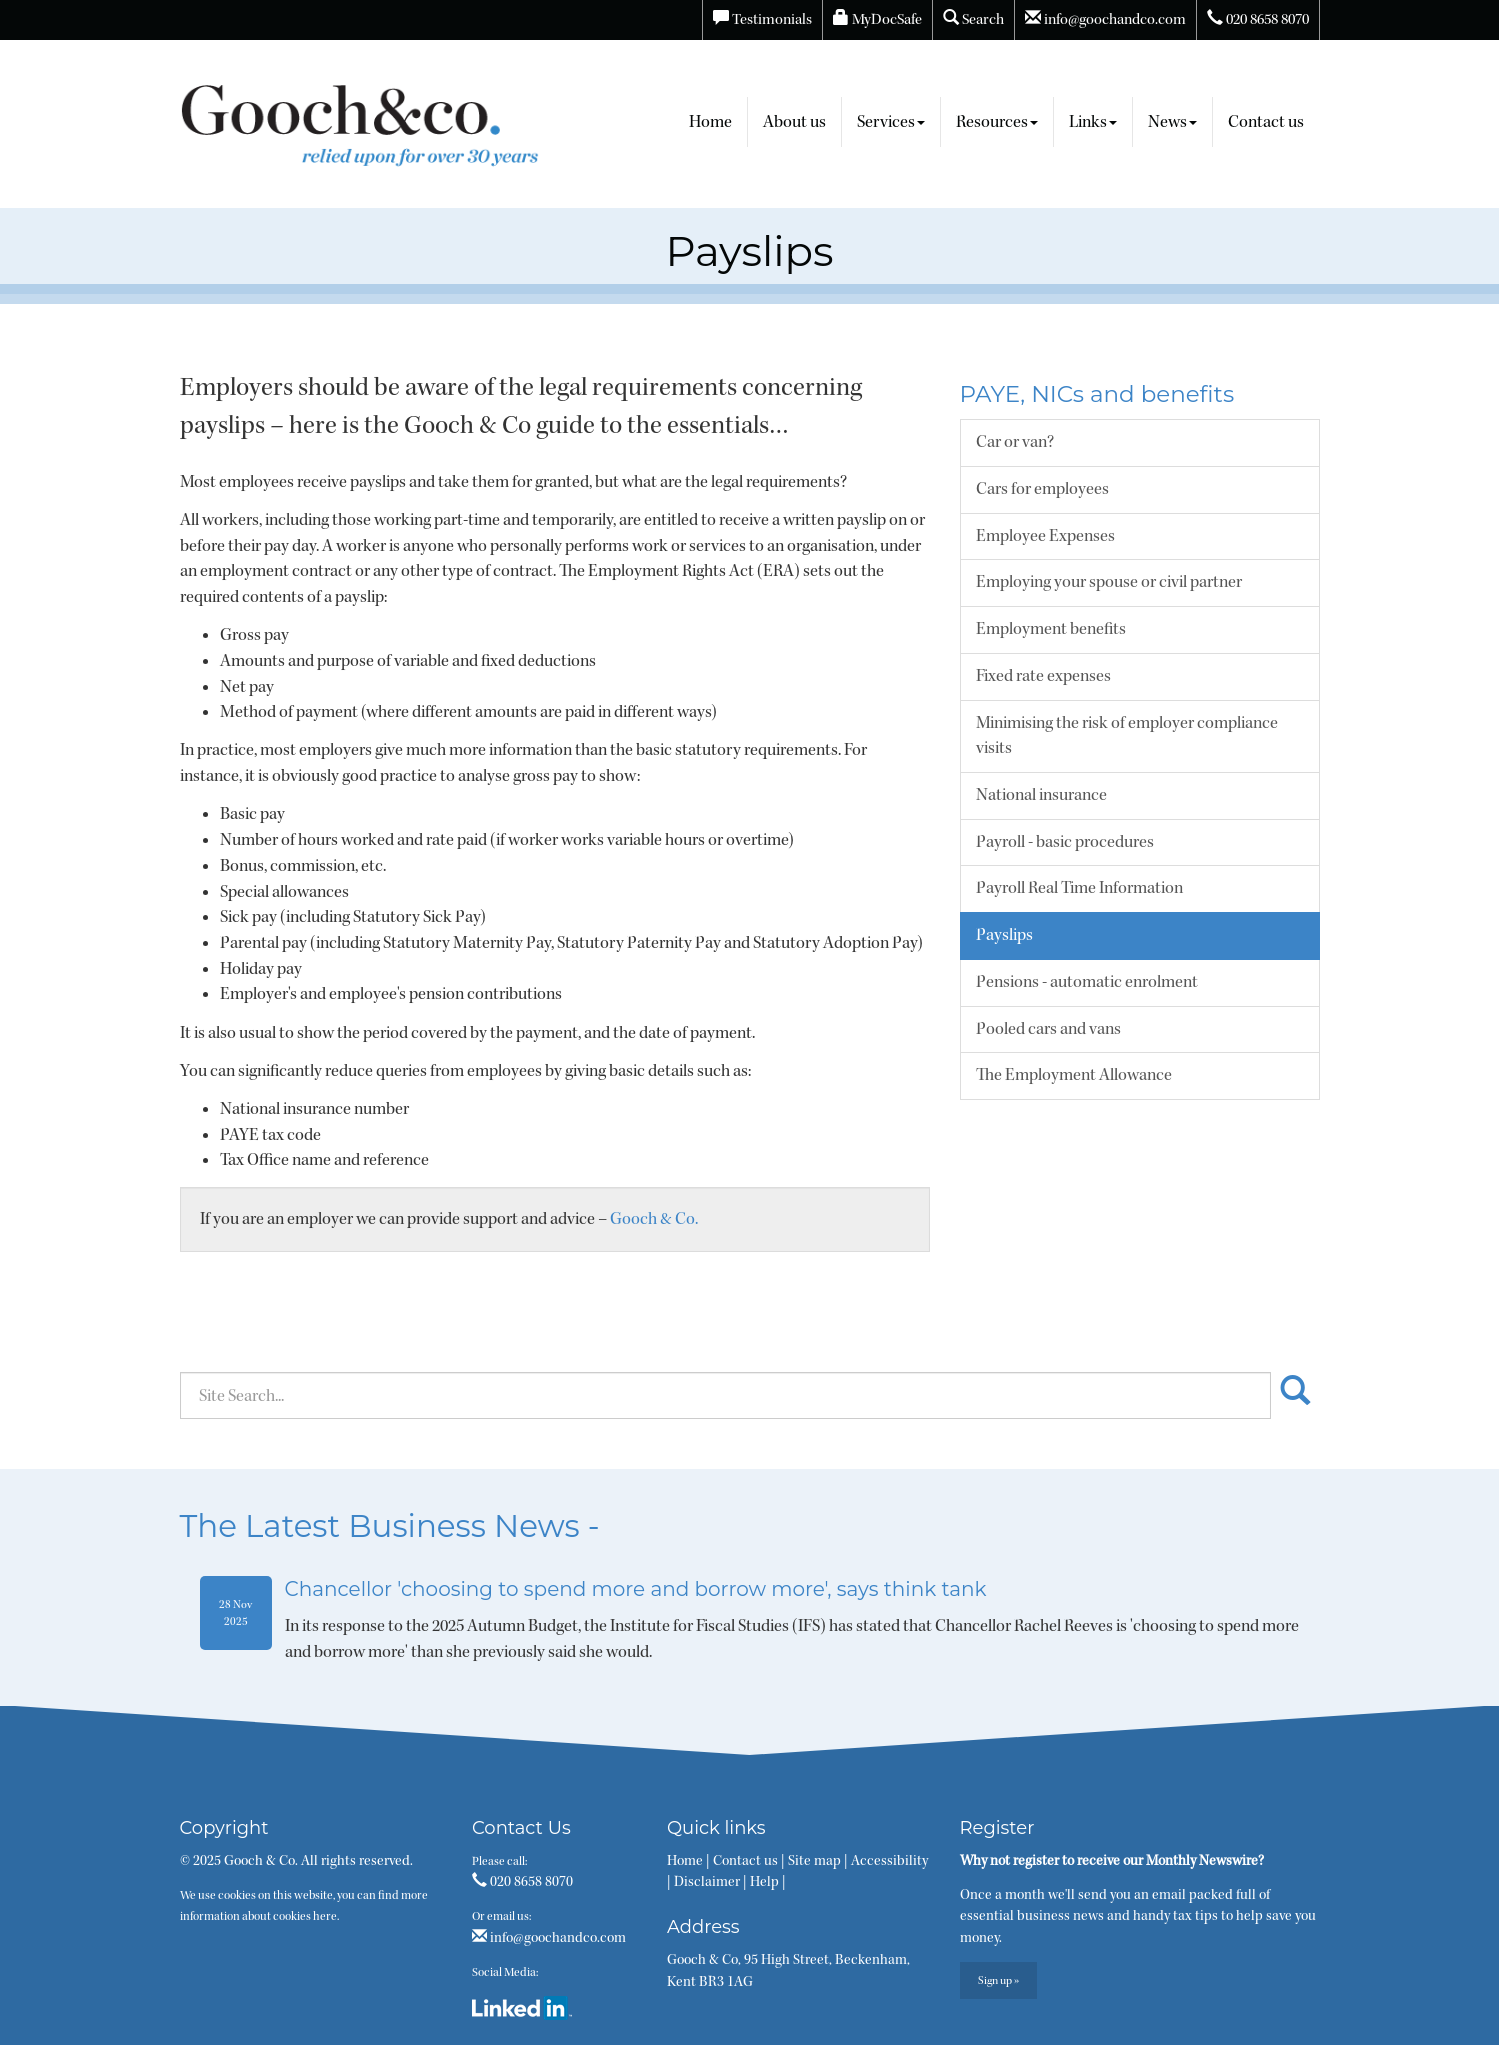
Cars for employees (1042, 489)
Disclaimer (707, 1882)
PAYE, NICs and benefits (1097, 394)
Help (764, 1882)
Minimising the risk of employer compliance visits (1127, 736)
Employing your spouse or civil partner (1109, 582)
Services (891, 122)
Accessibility (889, 1861)
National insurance (1041, 795)
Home (710, 122)
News (1172, 122)
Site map (814, 1861)
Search (973, 19)
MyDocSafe (877, 19)
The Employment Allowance (1074, 1075)
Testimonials (762, 19)
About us (794, 122)
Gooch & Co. (654, 1219)
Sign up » (998, 1980)
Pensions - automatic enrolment (1087, 982)
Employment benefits (1051, 629)
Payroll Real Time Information (1079, 888)
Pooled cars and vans (1048, 1029)
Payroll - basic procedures (1065, 842)
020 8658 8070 (1258, 19)
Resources (997, 122)
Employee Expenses (1045, 536)
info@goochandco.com (1105, 19)
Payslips (1004, 935)
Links (1093, 122)
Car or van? (1015, 442)
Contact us (1266, 122)
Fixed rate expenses (1043, 676)
